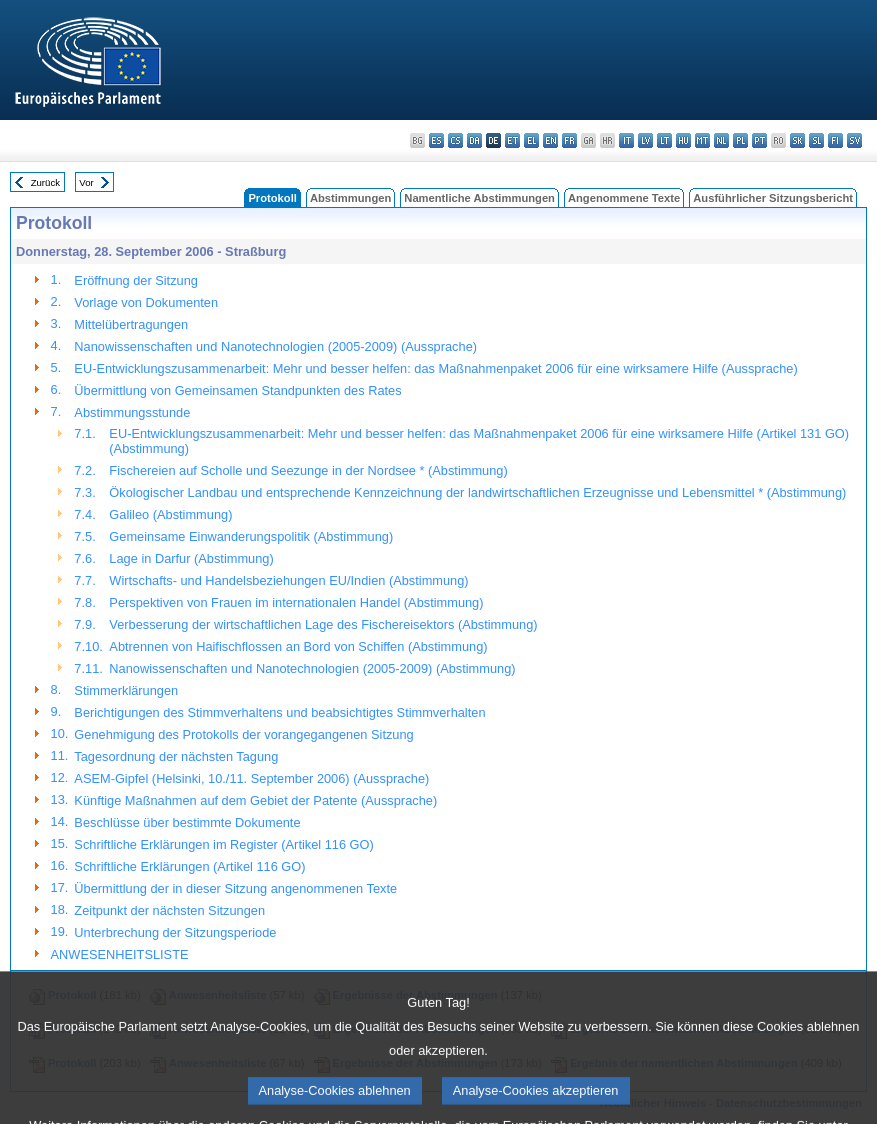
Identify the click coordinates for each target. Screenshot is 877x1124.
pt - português (759, 140)
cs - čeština (455, 140)
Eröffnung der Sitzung (136, 280)
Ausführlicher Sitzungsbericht (773, 198)
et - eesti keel (512, 140)
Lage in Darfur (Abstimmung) (191, 558)
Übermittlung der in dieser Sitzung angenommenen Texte (235, 888)
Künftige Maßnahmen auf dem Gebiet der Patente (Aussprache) (255, 800)
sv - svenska (854, 140)
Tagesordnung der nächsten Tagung (176, 756)
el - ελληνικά (531, 140)
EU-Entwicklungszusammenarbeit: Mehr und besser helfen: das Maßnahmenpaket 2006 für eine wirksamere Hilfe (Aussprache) (435, 368)
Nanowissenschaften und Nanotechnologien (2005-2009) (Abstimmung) (312, 668)
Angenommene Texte (624, 198)
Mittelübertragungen (131, 324)
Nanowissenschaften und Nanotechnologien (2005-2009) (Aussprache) (275, 346)
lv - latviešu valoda (645, 140)
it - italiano (626, 140)
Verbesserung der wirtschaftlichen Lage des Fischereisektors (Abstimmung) (323, 624)
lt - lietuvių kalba (664, 140)
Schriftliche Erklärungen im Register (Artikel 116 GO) (223, 844)
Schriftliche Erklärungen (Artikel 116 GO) (189, 866)
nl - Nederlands (721, 140)
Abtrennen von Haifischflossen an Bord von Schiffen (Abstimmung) (298, 646)
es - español (436, 140)
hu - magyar (683, 140)
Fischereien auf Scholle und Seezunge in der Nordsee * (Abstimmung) (308, 470)
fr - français (569, 140)
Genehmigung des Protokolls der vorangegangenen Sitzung (243, 734)
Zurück (45, 182)
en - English (550, 140)
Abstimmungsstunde (132, 412)
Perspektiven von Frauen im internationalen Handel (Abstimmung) (296, 602)
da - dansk (474, 140)
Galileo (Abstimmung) (170, 514)
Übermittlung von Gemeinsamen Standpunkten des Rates (237, 390)
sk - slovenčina (797, 140)
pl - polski (740, 140)
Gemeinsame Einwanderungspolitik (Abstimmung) (251, 536)
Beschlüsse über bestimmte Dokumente (187, 822)
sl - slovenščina (816, 140)
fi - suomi (835, 140)
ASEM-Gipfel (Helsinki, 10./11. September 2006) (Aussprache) (251, 778)
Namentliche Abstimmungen (479, 198)
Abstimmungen (350, 198)
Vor (86, 182)
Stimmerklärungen (126, 690)
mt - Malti (702, 140)
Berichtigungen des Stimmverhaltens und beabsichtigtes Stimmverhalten (279, 712)
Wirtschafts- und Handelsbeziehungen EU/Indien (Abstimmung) (288, 580)
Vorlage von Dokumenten (146, 302)
